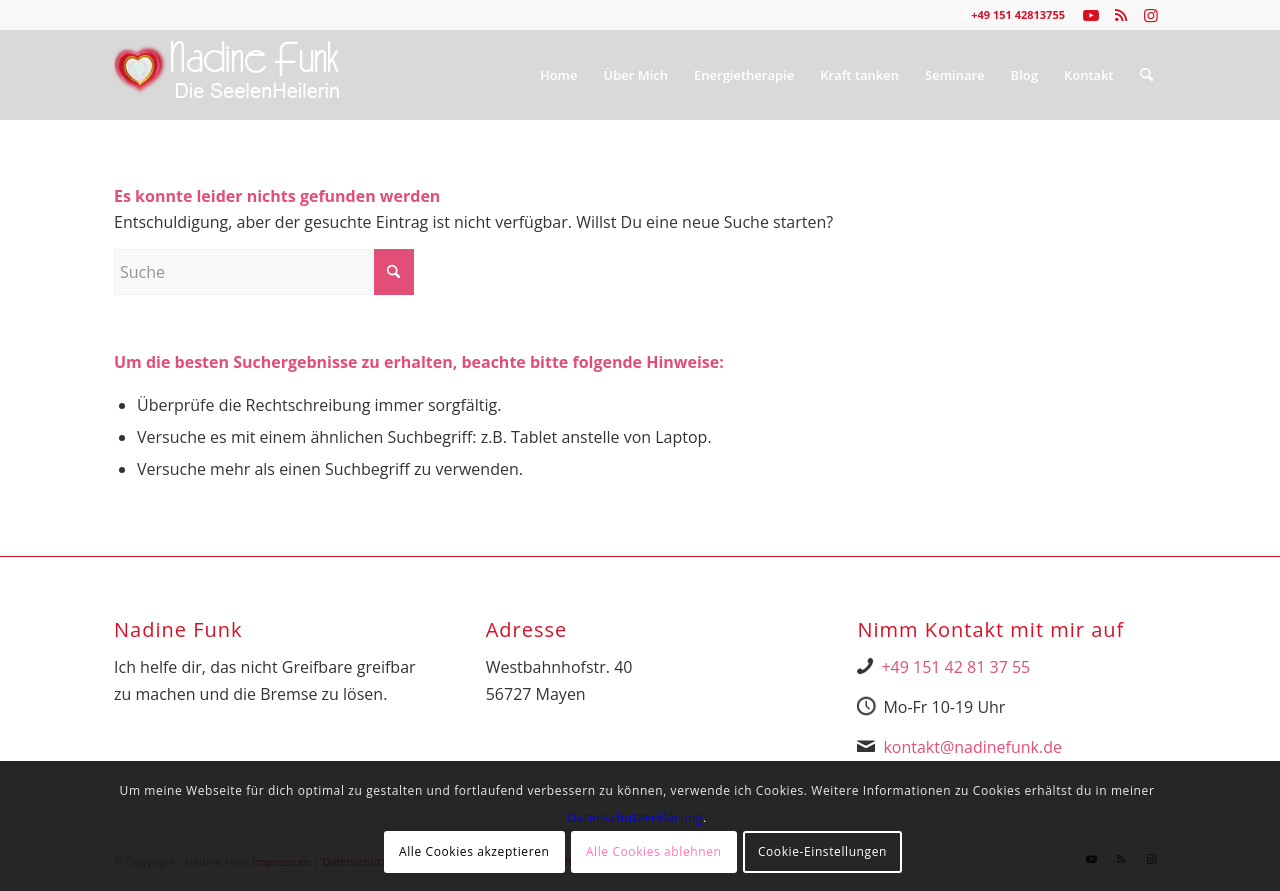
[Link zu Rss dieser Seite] (1120, 15)
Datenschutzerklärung (635, 817)
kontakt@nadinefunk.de (972, 747)
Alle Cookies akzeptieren (474, 851)
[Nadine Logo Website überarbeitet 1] (227, 75)
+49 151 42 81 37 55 (955, 667)
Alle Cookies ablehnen (654, 851)
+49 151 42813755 (1018, 14)
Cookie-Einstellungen (822, 851)
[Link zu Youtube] (1090, 15)
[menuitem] (559, 75)
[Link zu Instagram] (1151, 15)
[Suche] (1146, 75)
